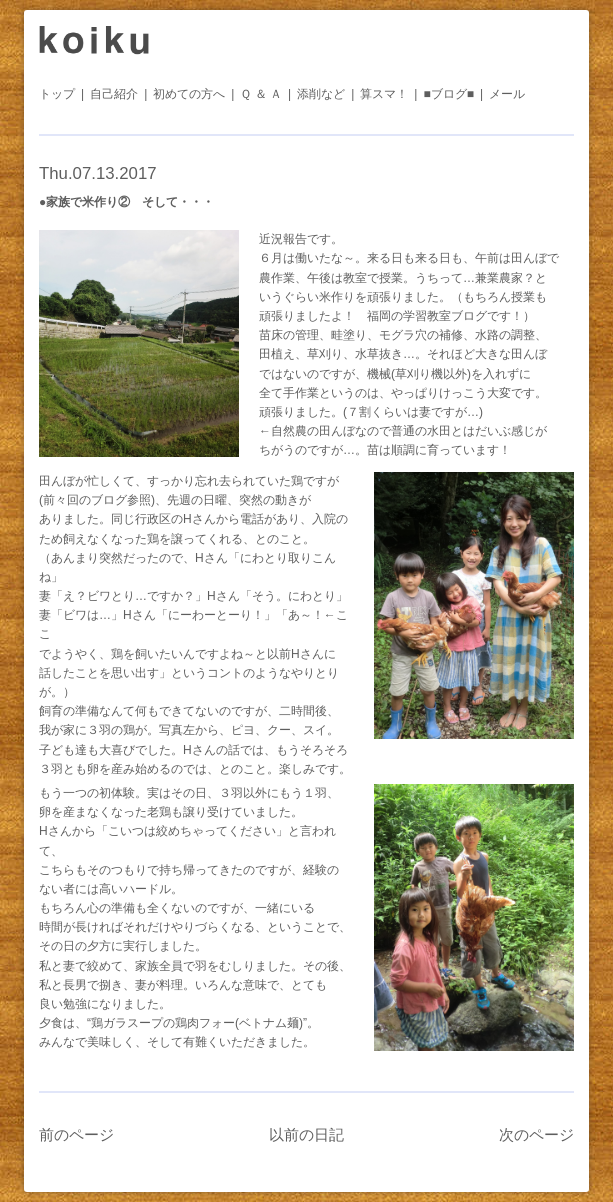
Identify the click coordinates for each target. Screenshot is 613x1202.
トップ (57, 94)
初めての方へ (189, 94)
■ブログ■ (448, 94)
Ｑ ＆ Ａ (261, 94)
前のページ (76, 1134)
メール (507, 94)
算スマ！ (384, 94)
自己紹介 (114, 94)
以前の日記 (306, 1134)
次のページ (536, 1134)
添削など (321, 94)
